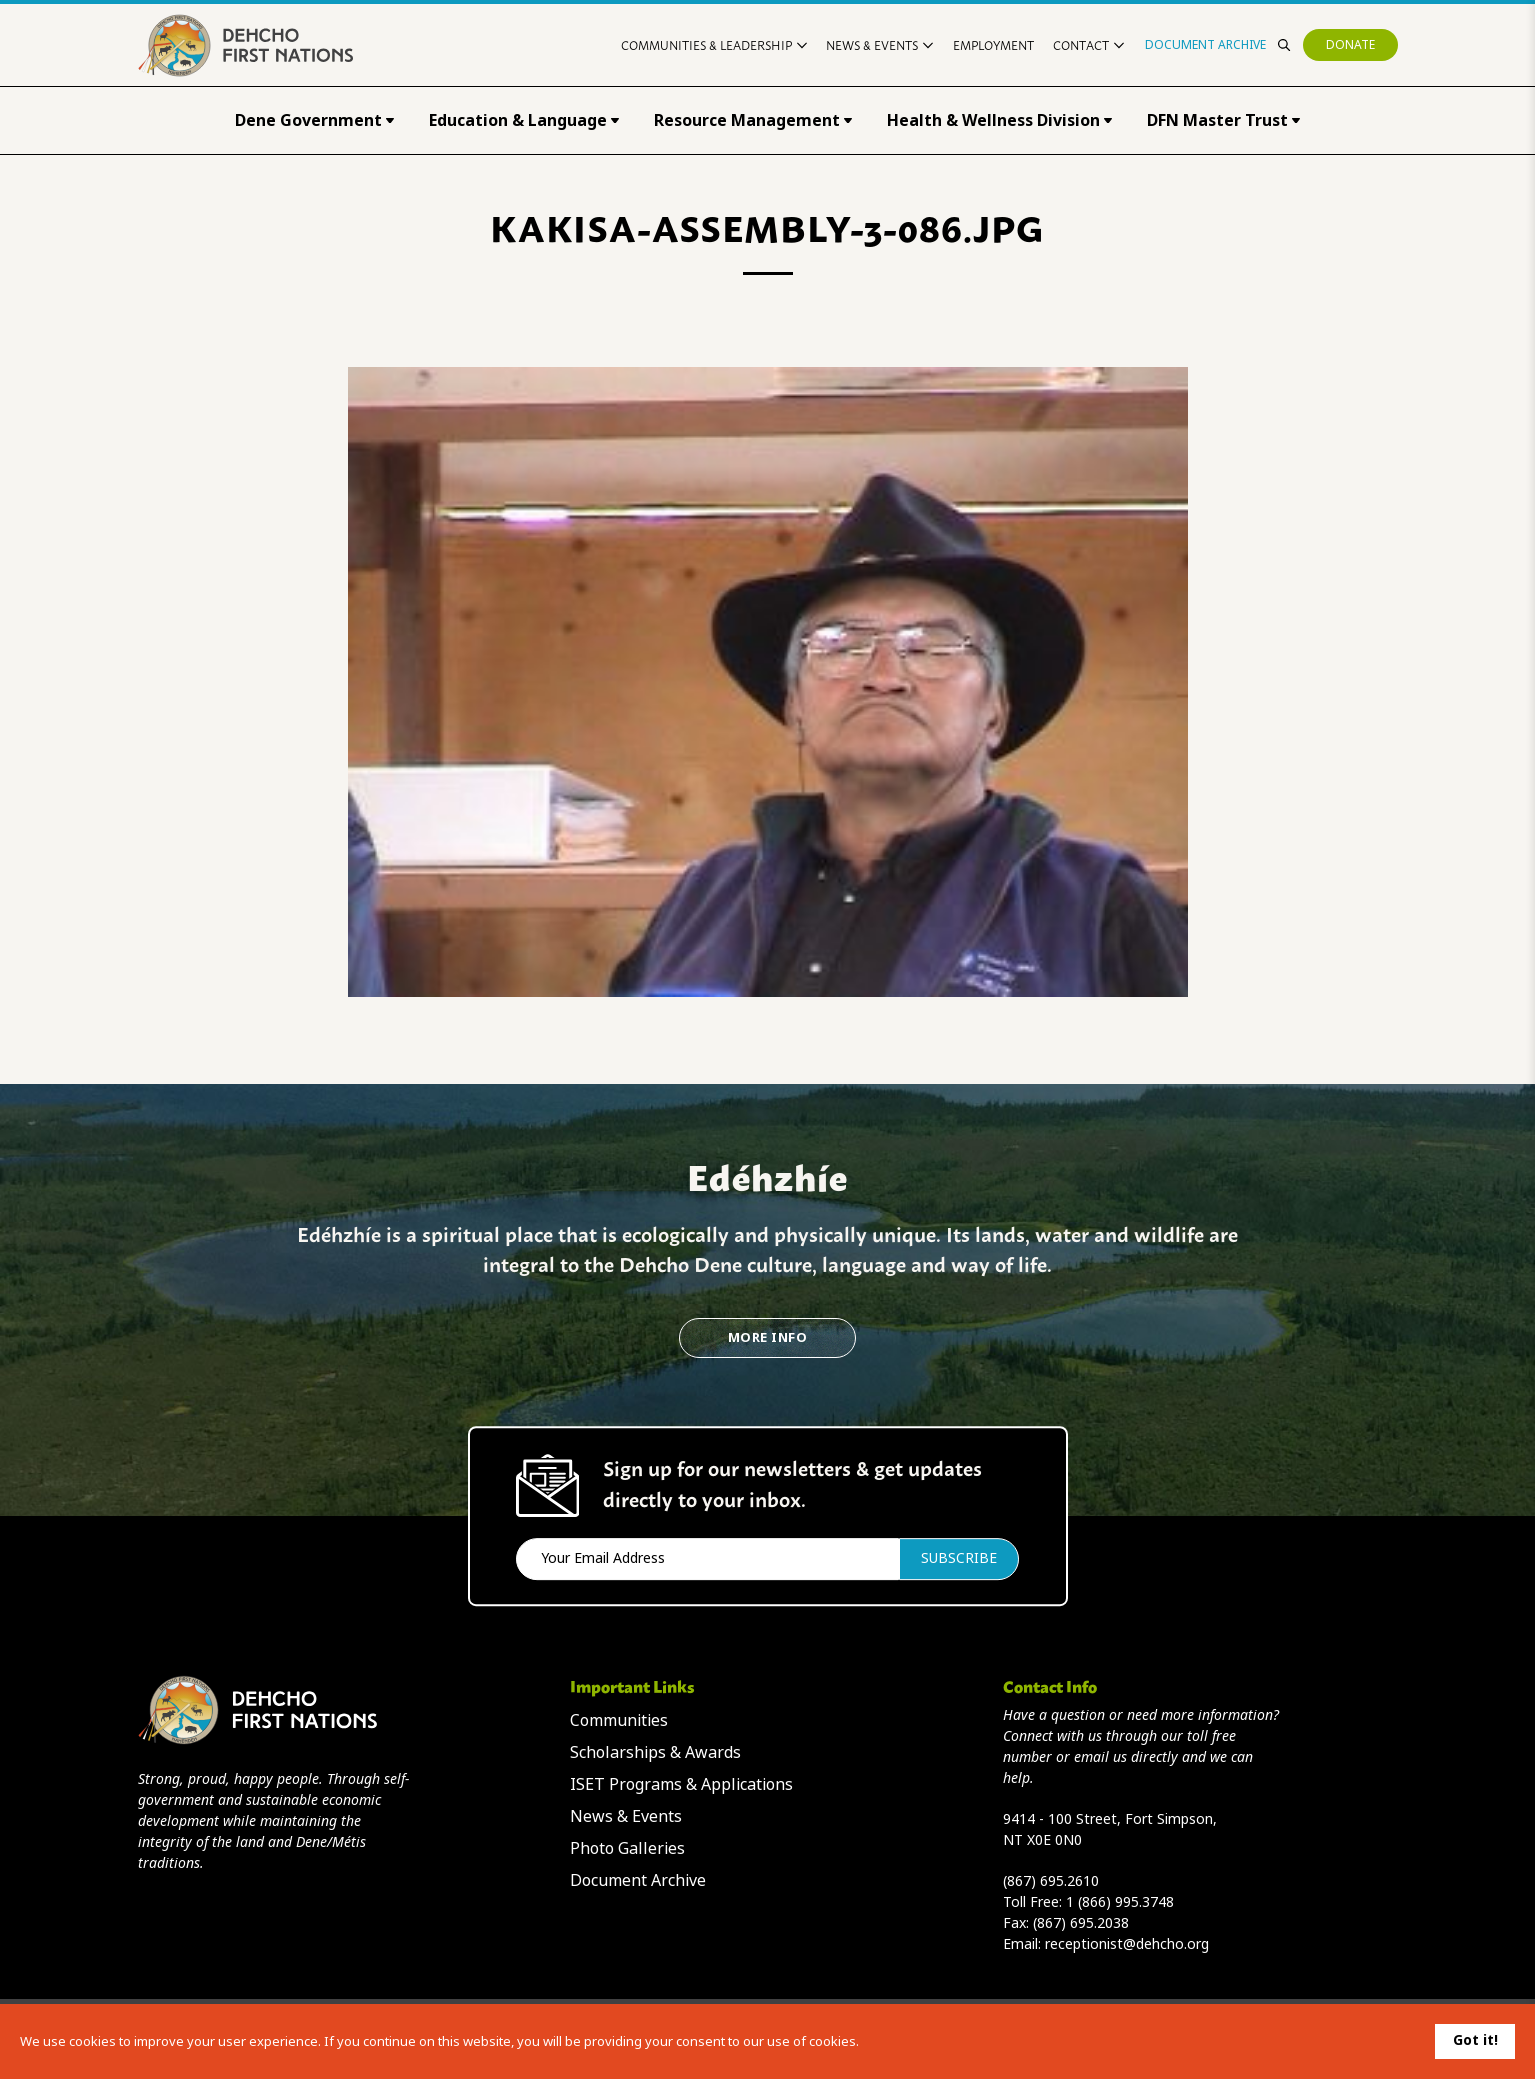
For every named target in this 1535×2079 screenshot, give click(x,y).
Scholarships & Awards (655, 1752)
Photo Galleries (627, 1848)
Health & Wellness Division (999, 120)
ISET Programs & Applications (681, 1784)
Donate (1350, 45)
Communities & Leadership (714, 44)
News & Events (879, 44)
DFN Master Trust (1223, 120)
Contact (1088, 44)
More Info (767, 1337)
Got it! (1475, 2040)
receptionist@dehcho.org (1127, 1944)
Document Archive (1205, 45)
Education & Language (524, 120)
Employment (993, 44)
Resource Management (753, 120)
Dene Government (314, 120)
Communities (619, 1720)
